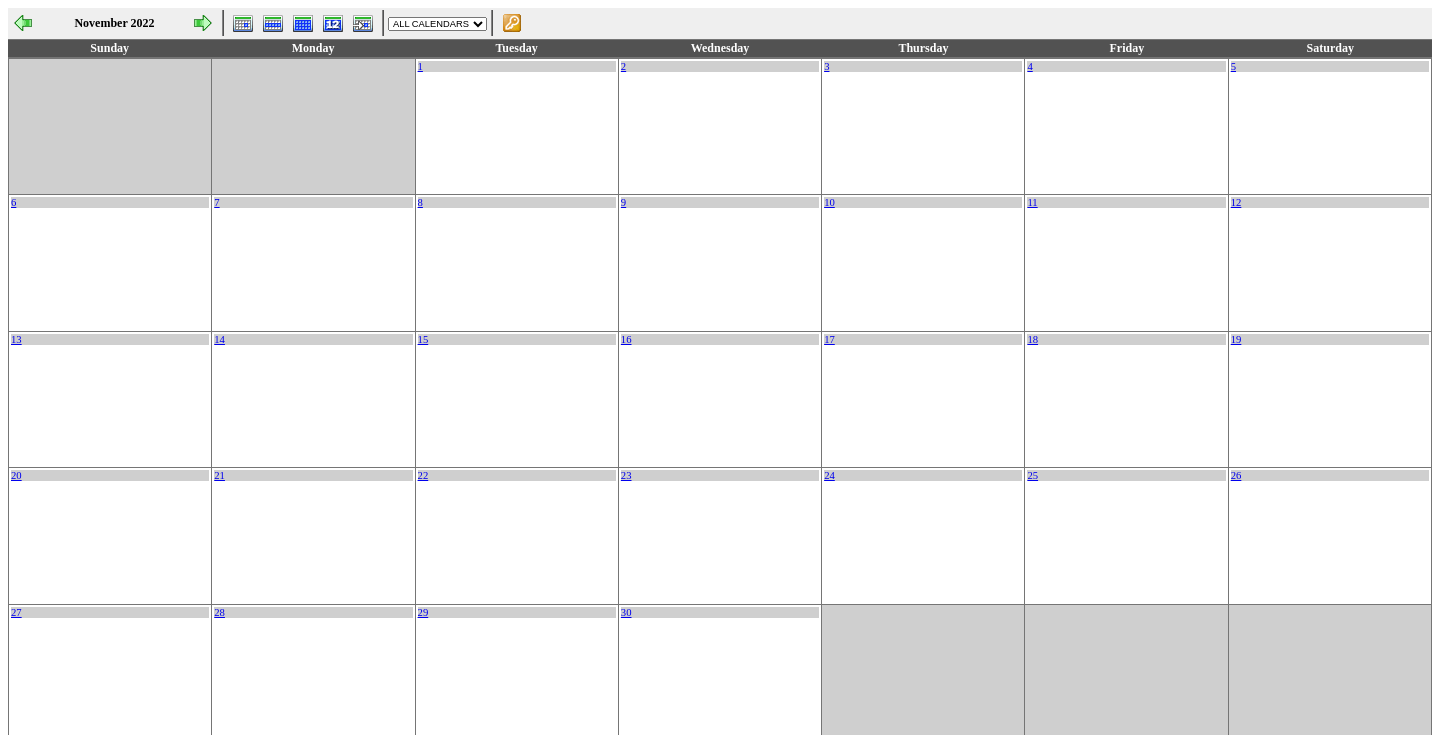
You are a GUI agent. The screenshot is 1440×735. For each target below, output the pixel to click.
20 (16, 475)
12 (1236, 202)
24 (829, 475)
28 (219, 612)
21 (219, 475)
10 (829, 202)
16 (626, 339)
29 (423, 612)
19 (1236, 339)
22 (423, 475)
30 (626, 612)
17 (829, 339)
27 (16, 612)
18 (1032, 339)
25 (1032, 475)
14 (219, 339)
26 (1236, 475)
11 (1032, 202)
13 (16, 339)
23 (626, 475)
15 (423, 339)
